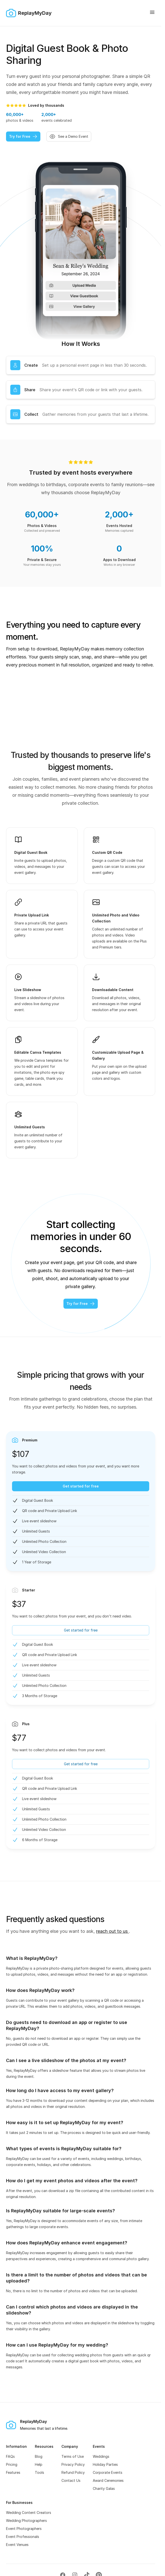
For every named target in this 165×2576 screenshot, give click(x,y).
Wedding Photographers (26, 2520)
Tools (39, 2472)
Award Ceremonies (108, 2480)
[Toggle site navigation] (152, 12)
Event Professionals (22, 2536)
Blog (38, 2456)
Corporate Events (107, 2472)
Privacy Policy (73, 2464)
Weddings (101, 2456)
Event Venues (17, 2544)
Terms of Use (72, 2456)
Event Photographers (24, 2528)
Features (13, 2472)
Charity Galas (104, 2488)
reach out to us (112, 1931)
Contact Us (70, 2480)
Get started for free (81, 1630)
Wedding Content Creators (28, 2512)
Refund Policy (73, 2472)
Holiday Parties (105, 2464)
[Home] (29, 13)
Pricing (11, 2464)
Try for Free (23, 136)
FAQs (10, 2456)
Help (38, 2464)
